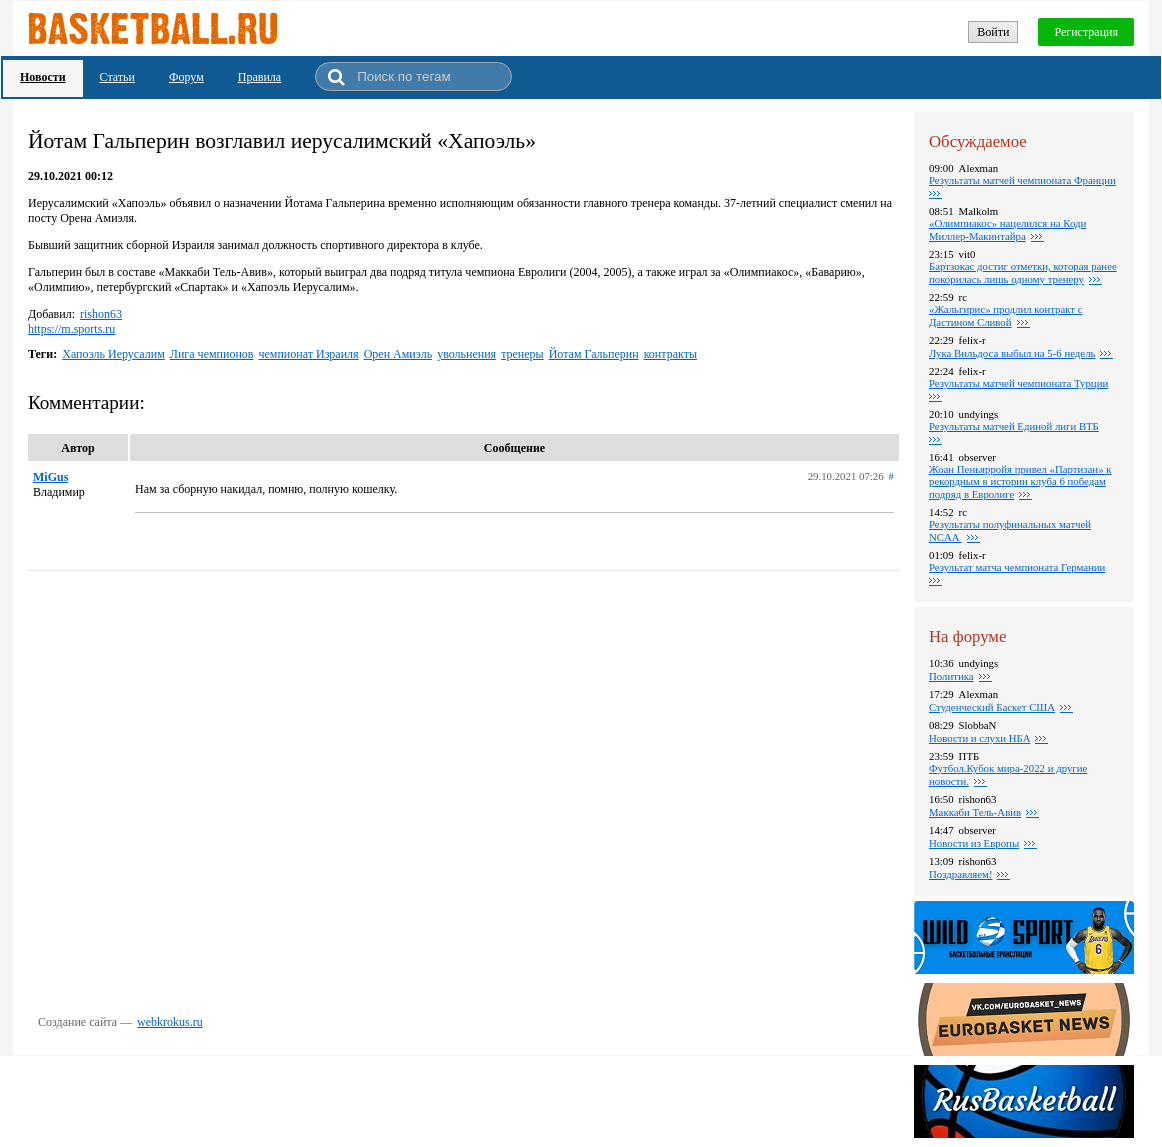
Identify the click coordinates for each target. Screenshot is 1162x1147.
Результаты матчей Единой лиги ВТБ (1014, 426)
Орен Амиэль (398, 354)
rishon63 (101, 314)
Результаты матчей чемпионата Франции (1022, 180)
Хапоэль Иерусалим (113, 354)
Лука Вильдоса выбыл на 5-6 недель (1012, 353)
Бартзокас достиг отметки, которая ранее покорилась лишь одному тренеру (1023, 272)
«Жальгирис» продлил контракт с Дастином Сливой (1006, 315)
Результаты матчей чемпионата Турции (1018, 383)
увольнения (466, 354)
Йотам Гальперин (594, 354)
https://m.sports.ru (71, 329)
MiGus (50, 477)
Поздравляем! (960, 874)
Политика (951, 676)
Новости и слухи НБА (979, 738)
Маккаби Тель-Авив (975, 812)
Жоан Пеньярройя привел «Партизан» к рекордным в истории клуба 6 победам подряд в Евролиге (1020, 481)
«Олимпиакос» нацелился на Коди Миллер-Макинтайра (1007, 229)
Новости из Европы (974, 843)
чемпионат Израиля (308, 354)
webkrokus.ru (170, 1022)
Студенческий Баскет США (992, 707)
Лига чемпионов (212, 354)
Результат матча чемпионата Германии (1017, 567)
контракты (670, 354)
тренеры (522, 354)
